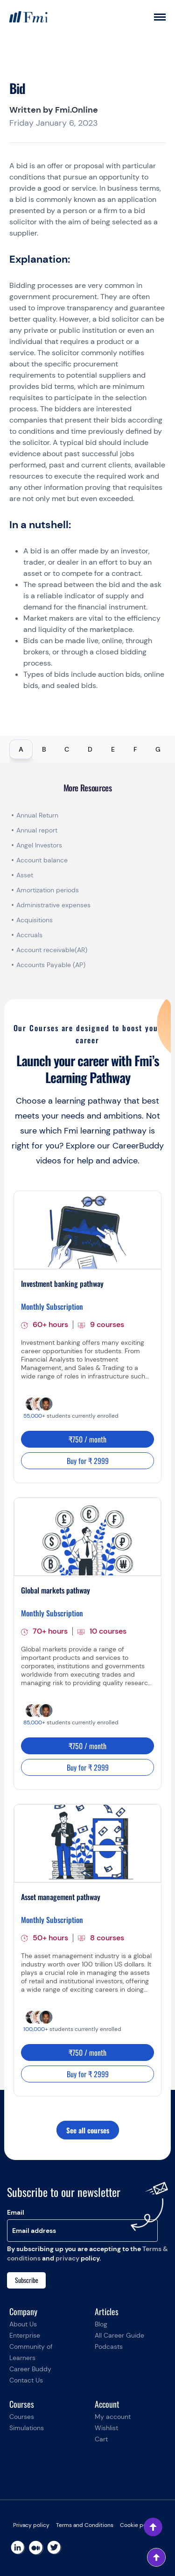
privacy (67, 2258)
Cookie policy (138, 2525)
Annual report (36, 830)
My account (113, 2416)
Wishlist (106, 2428)
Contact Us (26, 2380)
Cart (101, 2439)
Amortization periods (48, 890)
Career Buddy (30, 2369)
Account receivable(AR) (51, 950)
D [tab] (90, 749)
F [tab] (135, 749)
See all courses (87, 2130)
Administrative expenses (53, 905)
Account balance (42, 860)
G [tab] (158, 749)
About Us (23, 2324)
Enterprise (24, 2335)
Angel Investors (39, 845)
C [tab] (66, 749)
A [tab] (21, 749)
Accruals (29, 935)
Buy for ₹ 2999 (88, 1460)
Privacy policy (31, 2525)
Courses (21, 2416)
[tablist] (87, 749)
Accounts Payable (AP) (50, 965)
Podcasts (109, 2346)
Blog (101, 2324)
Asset (24, 875)
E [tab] (113, 749)
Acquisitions (34, 920)
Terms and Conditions (84, 2525)
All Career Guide (119, 2335)
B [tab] (44, 749)
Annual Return (37, 815)
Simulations (26, 2428)
